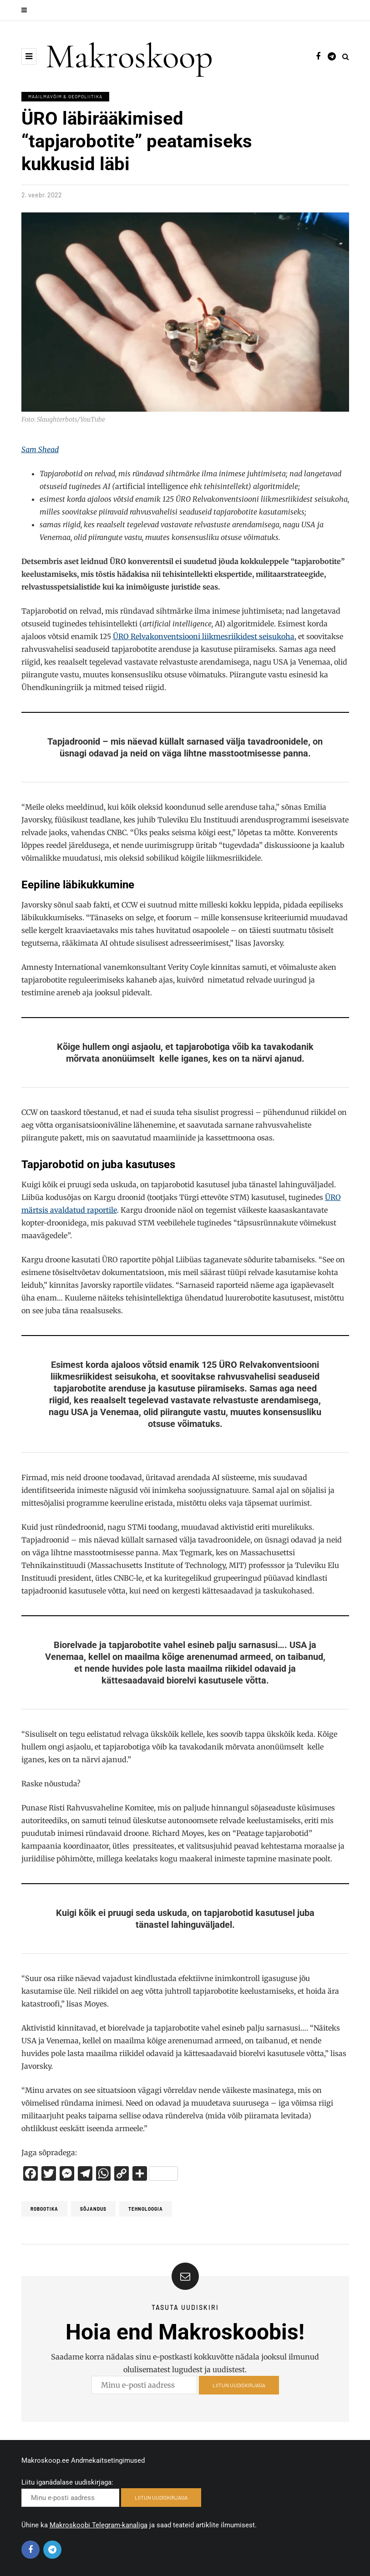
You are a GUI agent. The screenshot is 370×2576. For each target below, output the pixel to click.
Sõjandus (93, 2209)
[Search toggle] (345, 56)
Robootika (44, 2209)
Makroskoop (129, 56)
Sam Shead (40, 449)
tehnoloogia (145, 2209)
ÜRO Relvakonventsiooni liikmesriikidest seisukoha (203, 636)
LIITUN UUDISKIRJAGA (239, 2388)
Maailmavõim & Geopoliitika (65, 96)
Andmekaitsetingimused (108, 2460)
